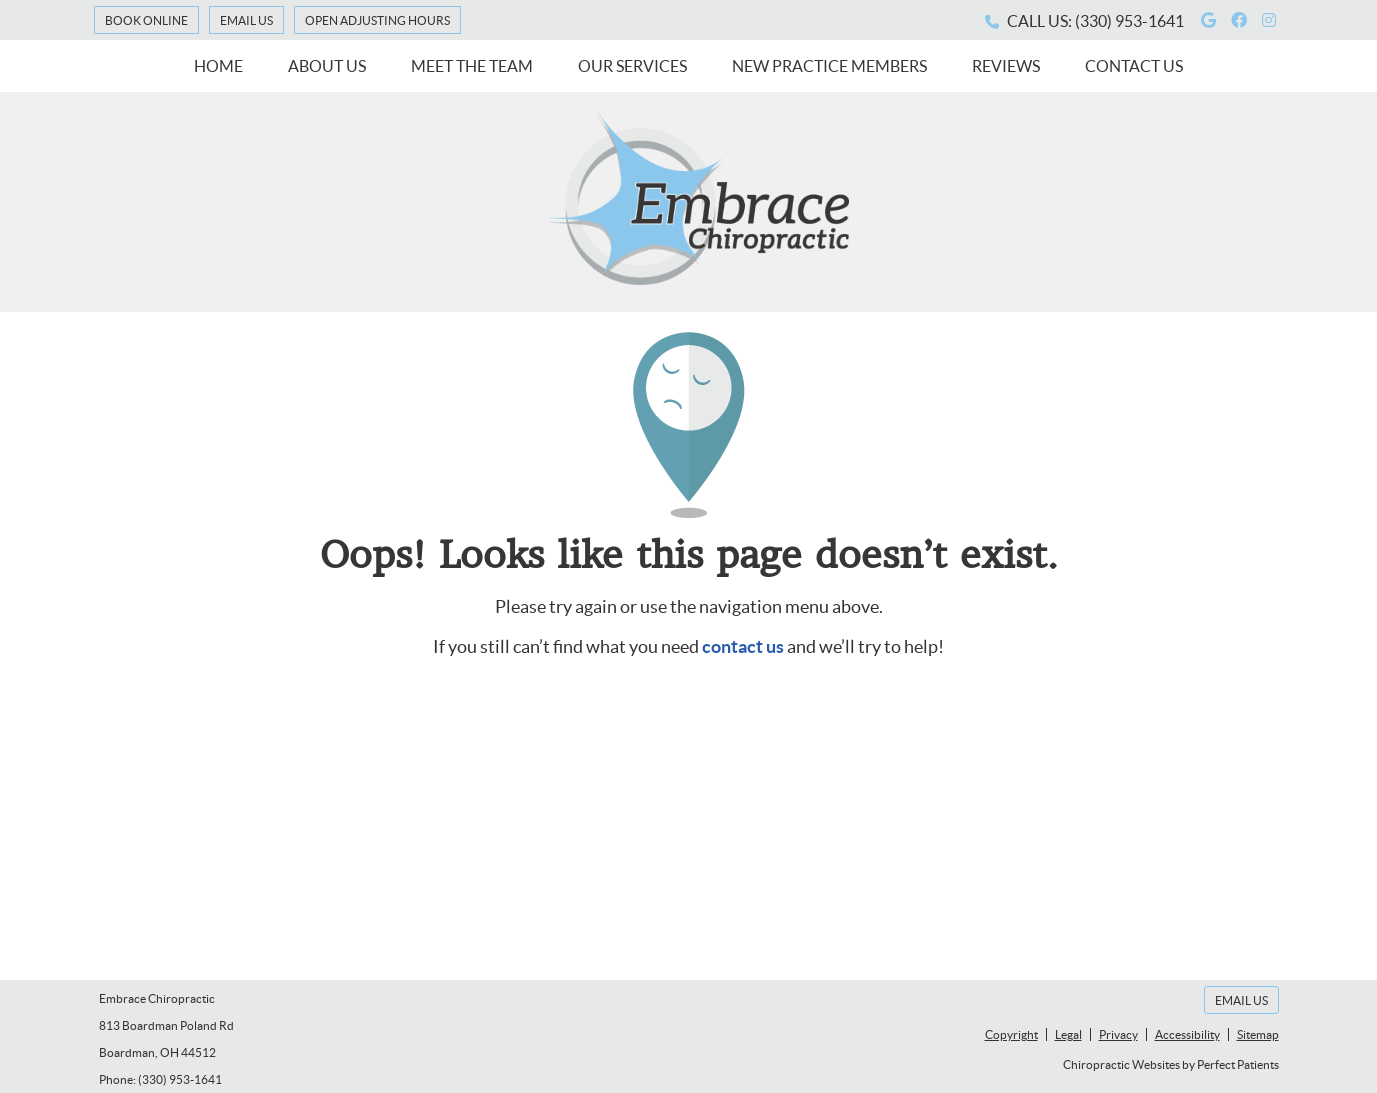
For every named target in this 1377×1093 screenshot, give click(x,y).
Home (218, 66)
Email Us (246, 20)
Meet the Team (472, 66)
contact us (743, 646)
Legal (1068, 1034)
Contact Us (1134, 66)
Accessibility (1187, 1034)
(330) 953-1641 (1129, 21)
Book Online (146, 20)
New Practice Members (829, 66)
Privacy (1118, 1034)
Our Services (632, 66)
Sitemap (1258, 1034)
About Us (327, 66)
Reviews (1006, 66)
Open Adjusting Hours (377, 20)
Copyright (1011, 1034)
